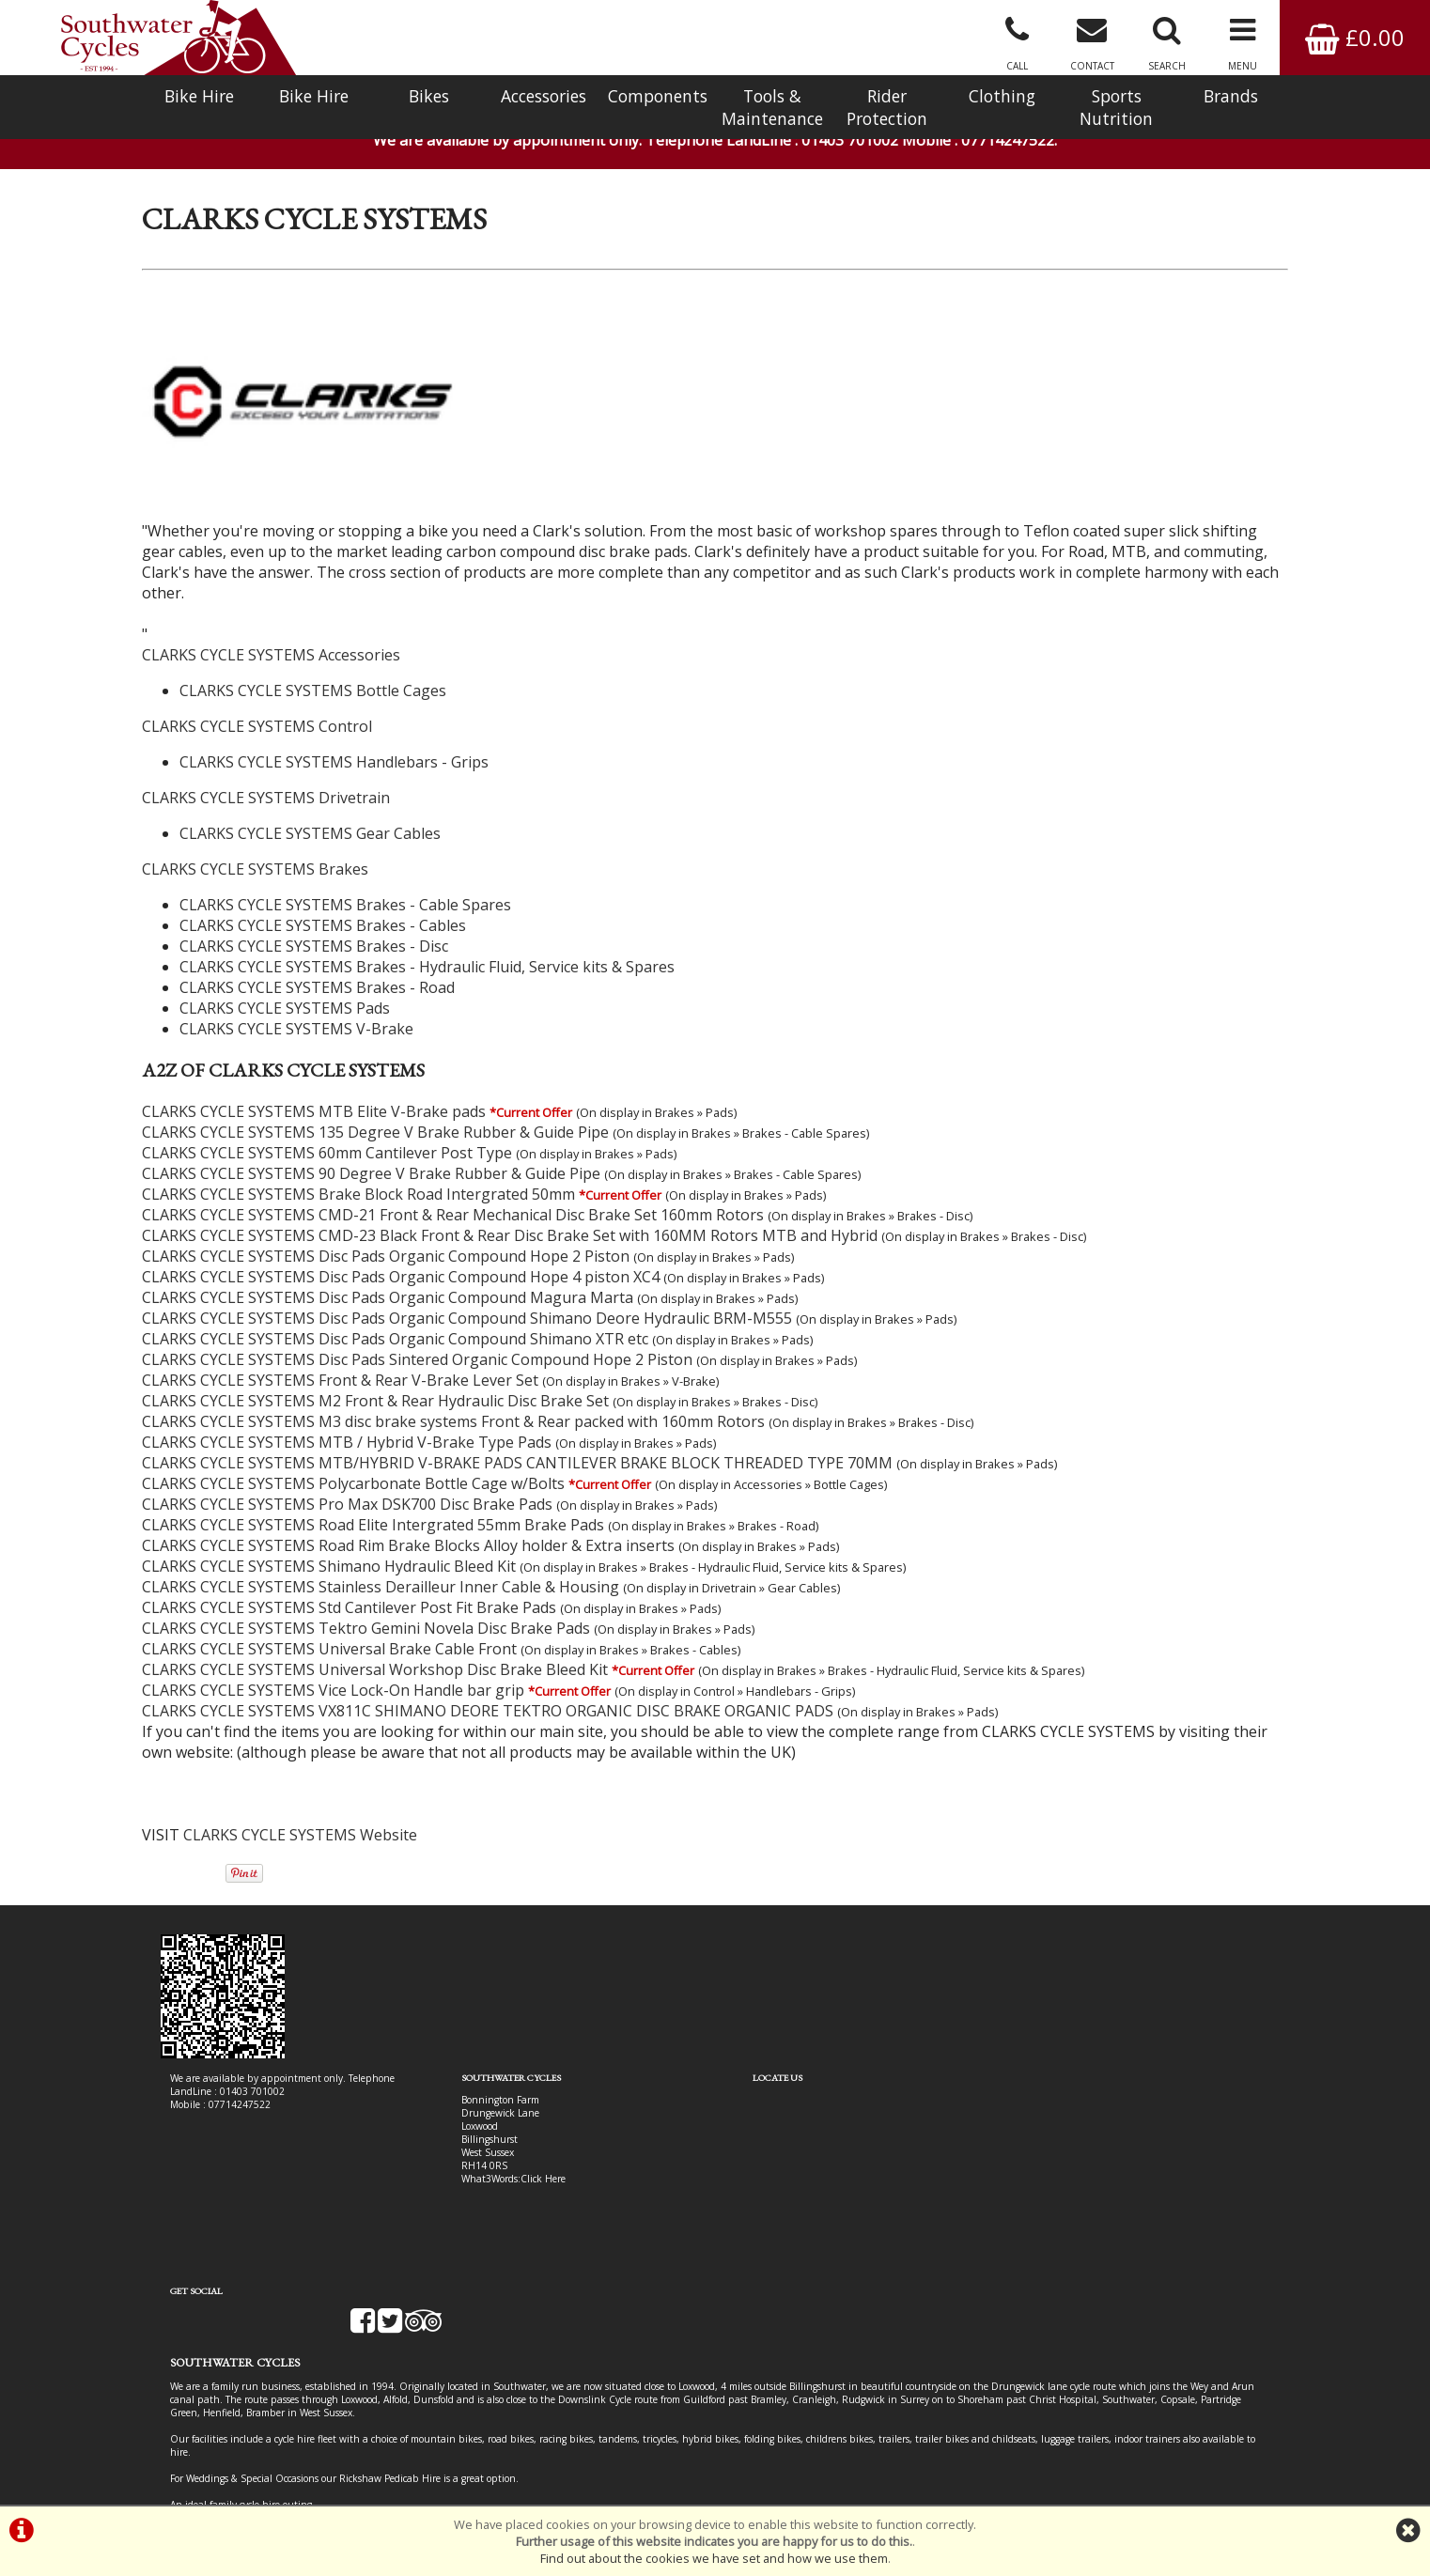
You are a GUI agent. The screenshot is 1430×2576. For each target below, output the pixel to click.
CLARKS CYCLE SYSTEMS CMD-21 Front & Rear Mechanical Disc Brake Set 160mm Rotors (453, 1193)
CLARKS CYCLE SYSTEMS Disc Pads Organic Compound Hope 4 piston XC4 (401, 1255)
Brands (1231, 96)
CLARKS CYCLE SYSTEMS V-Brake (296, 1007)
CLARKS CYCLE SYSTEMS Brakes (255, 847)
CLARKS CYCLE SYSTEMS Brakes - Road (317, 965)
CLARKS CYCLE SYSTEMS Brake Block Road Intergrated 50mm (358, 1172)
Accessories (543, 96)
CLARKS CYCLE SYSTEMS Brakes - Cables (322, 903)
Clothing (1002, 96)
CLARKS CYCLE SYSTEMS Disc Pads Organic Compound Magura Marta (387, 1275)
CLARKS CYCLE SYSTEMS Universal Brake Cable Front (329, 1627)
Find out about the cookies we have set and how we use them (714, 2558)
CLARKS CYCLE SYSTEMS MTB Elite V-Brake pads (314, 1089)
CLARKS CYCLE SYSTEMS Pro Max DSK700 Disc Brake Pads (347, 1482)
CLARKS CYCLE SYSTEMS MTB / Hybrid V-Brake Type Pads (347, 1420)
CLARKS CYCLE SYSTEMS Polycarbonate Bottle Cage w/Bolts (353, 1461)
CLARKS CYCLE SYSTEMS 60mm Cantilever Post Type (327, 1131)
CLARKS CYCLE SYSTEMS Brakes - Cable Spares (345, 883)
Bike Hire (199, 96)
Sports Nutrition (1116, 107)
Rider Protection (887, 107)
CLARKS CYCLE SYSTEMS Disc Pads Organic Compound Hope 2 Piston (386, 1234)
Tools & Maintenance (772, 107)
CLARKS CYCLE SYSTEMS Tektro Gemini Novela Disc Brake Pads (366, 1606)
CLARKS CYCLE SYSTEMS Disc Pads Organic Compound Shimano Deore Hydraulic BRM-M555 (467, 1296)
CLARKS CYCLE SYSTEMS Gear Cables (310, 811)
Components (657, 96)
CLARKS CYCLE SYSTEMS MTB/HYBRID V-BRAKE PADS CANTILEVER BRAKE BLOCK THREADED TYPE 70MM (517, 1441)
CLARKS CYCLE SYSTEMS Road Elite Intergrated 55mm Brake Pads (373, 1503)
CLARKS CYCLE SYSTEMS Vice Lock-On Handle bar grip (333, 1668)
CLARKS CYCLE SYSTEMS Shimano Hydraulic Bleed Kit (329, 1544)
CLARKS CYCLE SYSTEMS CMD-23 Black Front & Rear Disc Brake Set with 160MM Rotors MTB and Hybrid (510, 1213)
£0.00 (1355, 37)
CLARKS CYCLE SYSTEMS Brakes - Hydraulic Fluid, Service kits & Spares (427, 945)
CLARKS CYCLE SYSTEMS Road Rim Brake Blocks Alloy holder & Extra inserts (408, 1523)
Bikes (429, 96)
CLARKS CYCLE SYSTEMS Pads (284, 986)
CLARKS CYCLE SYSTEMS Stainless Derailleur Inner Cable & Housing (380, 1565)
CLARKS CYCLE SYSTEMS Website (300, 1813)
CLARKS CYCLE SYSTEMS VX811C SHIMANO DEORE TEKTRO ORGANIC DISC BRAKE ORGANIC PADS (487, 1689)
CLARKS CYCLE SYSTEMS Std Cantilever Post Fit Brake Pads (349, 1585)
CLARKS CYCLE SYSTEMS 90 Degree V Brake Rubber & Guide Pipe (371, 1151)
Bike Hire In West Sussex (224, 2437)
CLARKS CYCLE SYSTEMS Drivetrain (266, 776)
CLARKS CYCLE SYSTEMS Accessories (271, 633)
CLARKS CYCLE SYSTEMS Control (257, 704)
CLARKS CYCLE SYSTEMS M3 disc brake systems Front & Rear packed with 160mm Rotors (453, 1399)
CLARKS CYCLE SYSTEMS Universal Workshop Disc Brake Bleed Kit (375, 1647)
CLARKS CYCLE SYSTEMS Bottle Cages (312, 669)
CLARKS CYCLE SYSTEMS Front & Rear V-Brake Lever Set (340, 1358)
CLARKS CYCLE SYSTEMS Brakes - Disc (313, 924)
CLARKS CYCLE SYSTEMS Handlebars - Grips (334, 740)
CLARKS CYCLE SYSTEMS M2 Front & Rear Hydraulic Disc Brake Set (375, 1379)
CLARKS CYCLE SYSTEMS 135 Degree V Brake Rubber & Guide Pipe (375, 1110)
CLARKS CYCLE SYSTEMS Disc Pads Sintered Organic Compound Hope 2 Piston (417, 1337)
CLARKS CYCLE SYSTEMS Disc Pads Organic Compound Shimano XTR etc (395, 1317)
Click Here (529, 2157)
